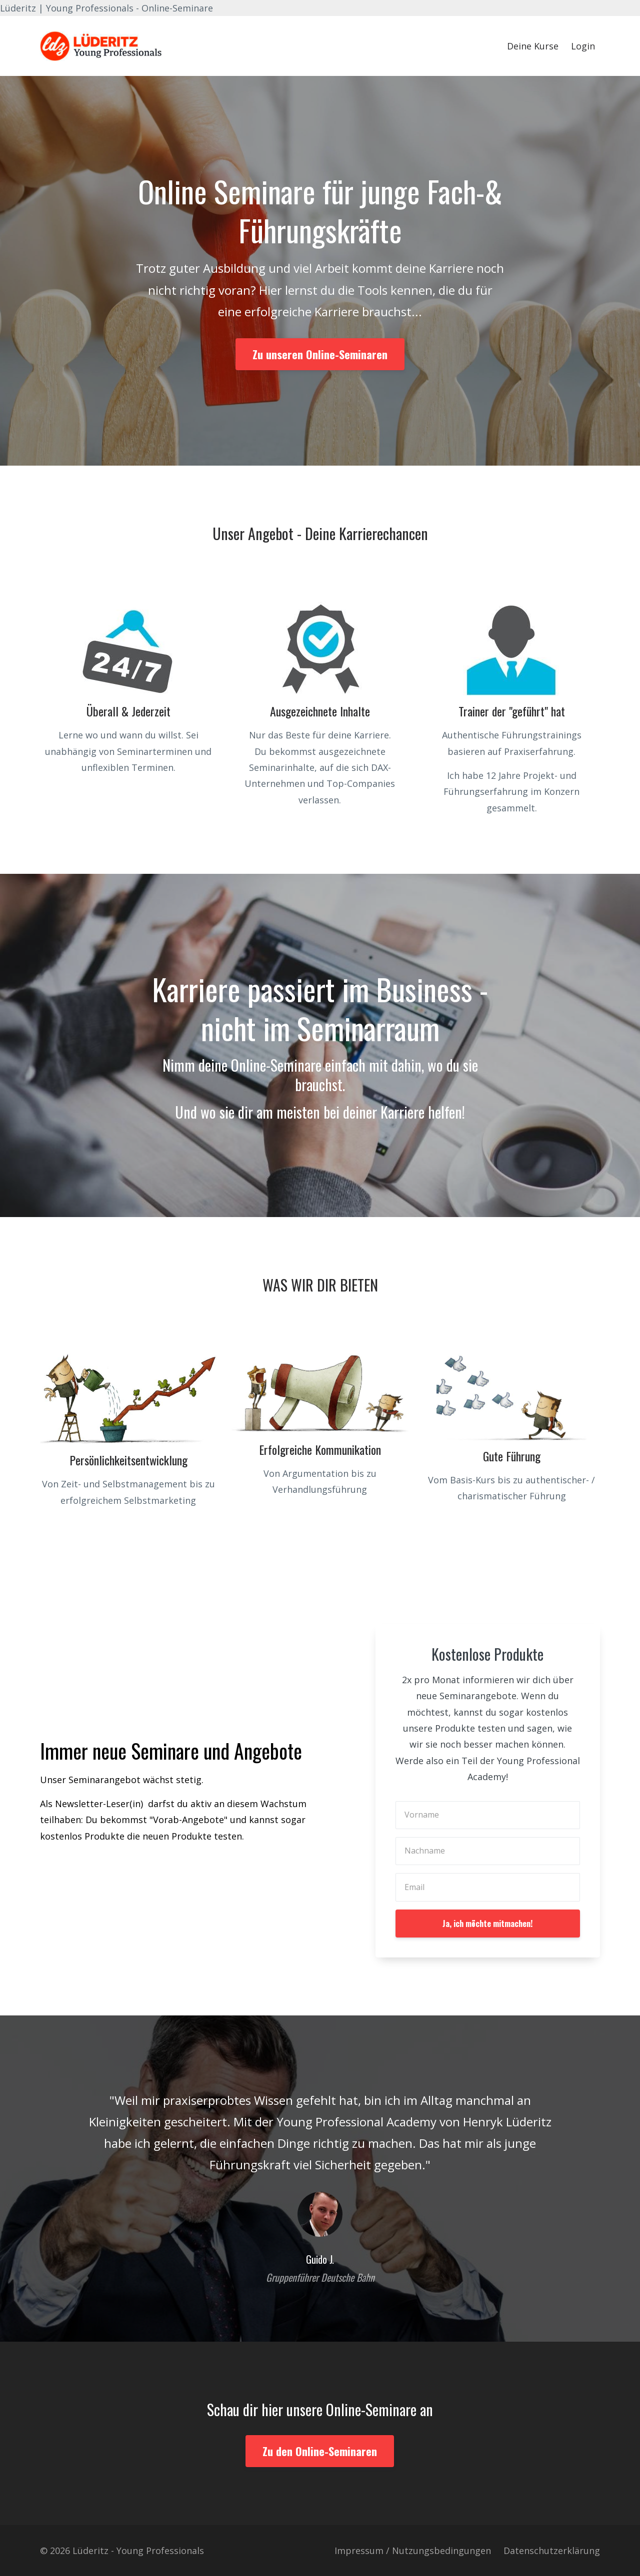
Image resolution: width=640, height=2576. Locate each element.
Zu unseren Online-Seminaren (320, 354)
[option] (320, 2178)
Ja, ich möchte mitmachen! (487, 1924)
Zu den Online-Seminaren (319, 2451)
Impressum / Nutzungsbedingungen (412, 2551)
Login (583, 46)
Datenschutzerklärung (552, 2551)
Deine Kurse (532, 46)
